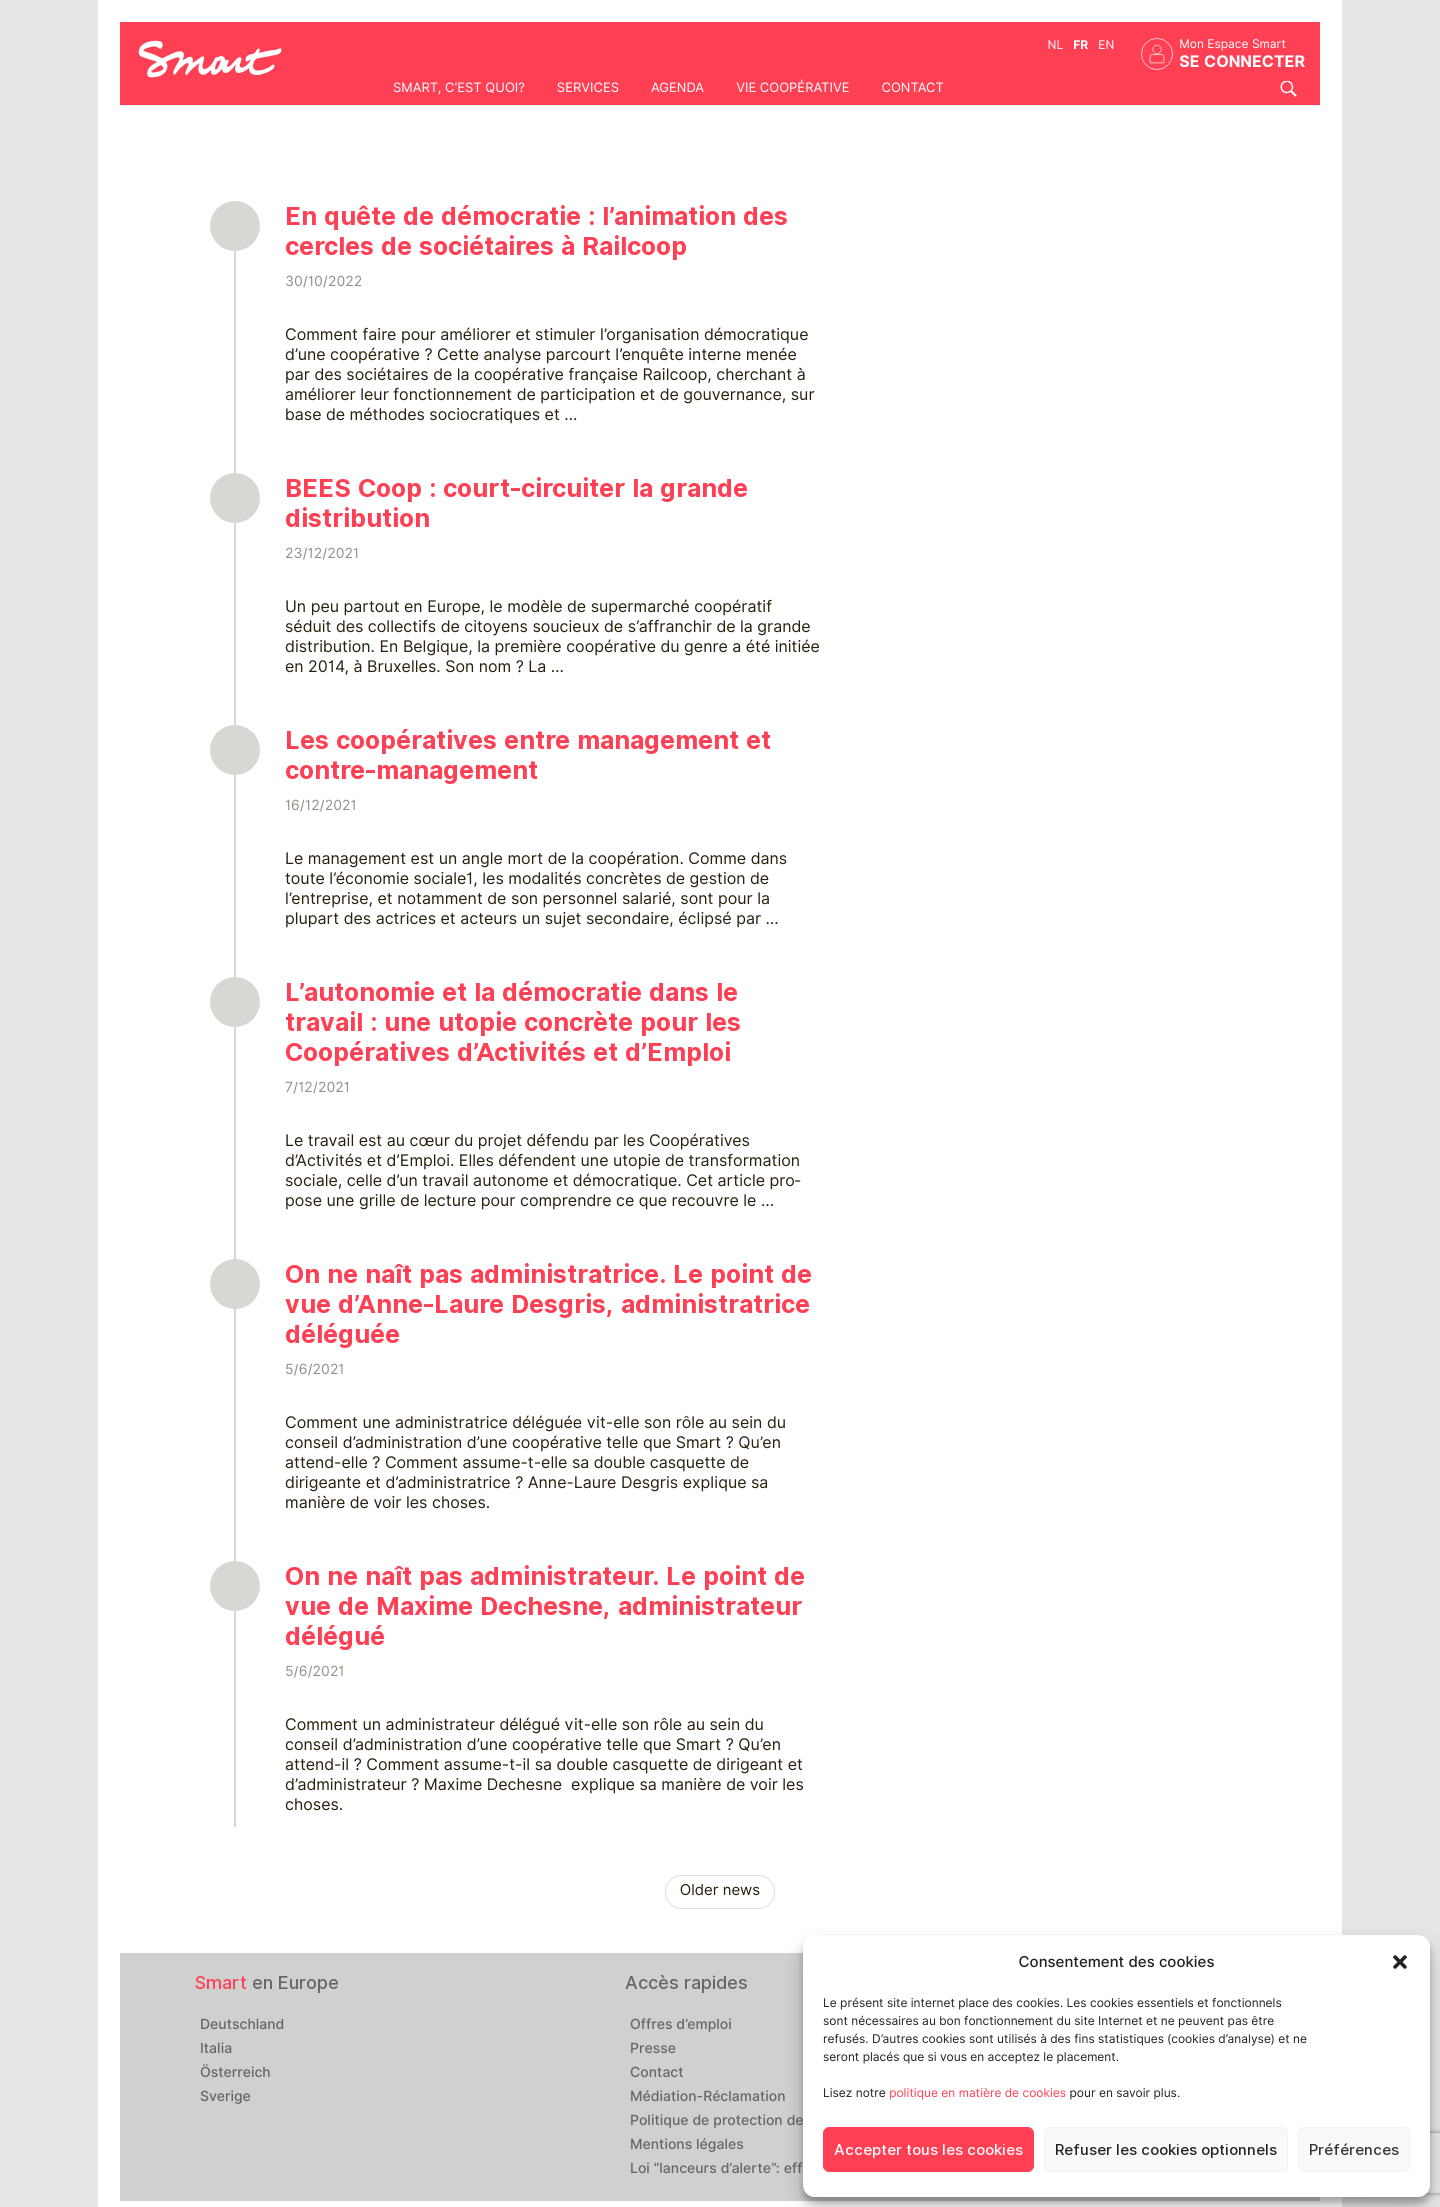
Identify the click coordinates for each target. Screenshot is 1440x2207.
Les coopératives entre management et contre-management (528, 755)
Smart (221, 1982)
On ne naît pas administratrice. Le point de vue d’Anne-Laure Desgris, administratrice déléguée (548, 1304)
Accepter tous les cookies (928, 2150)
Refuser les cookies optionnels (1166, 2150)
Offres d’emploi (681, 2025)
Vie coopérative (792, 88)
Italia (216, 2049)
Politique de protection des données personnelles (796, 2121)
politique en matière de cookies (977, 2092)
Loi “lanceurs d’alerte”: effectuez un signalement (792, 2169)
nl (1056, 44)
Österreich (235, 2073)
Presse (653, 2049)
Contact (912, 88)
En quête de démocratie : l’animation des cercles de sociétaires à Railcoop (536, 231)
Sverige (225, 2097)
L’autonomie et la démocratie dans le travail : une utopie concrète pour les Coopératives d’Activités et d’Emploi (513, 1022)
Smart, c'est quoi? (459, 88)
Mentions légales (687, 2145)
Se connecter (1242, 61)
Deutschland (242, 2025)
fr (1080, 44)
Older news (720, 1890)
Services (588, 88)
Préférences (1354, 2150)
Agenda (677, 88)
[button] (1400, 1962)
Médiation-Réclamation (708, 2097)
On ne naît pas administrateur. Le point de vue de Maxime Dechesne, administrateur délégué (545, 1606)
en (1106, 44)
